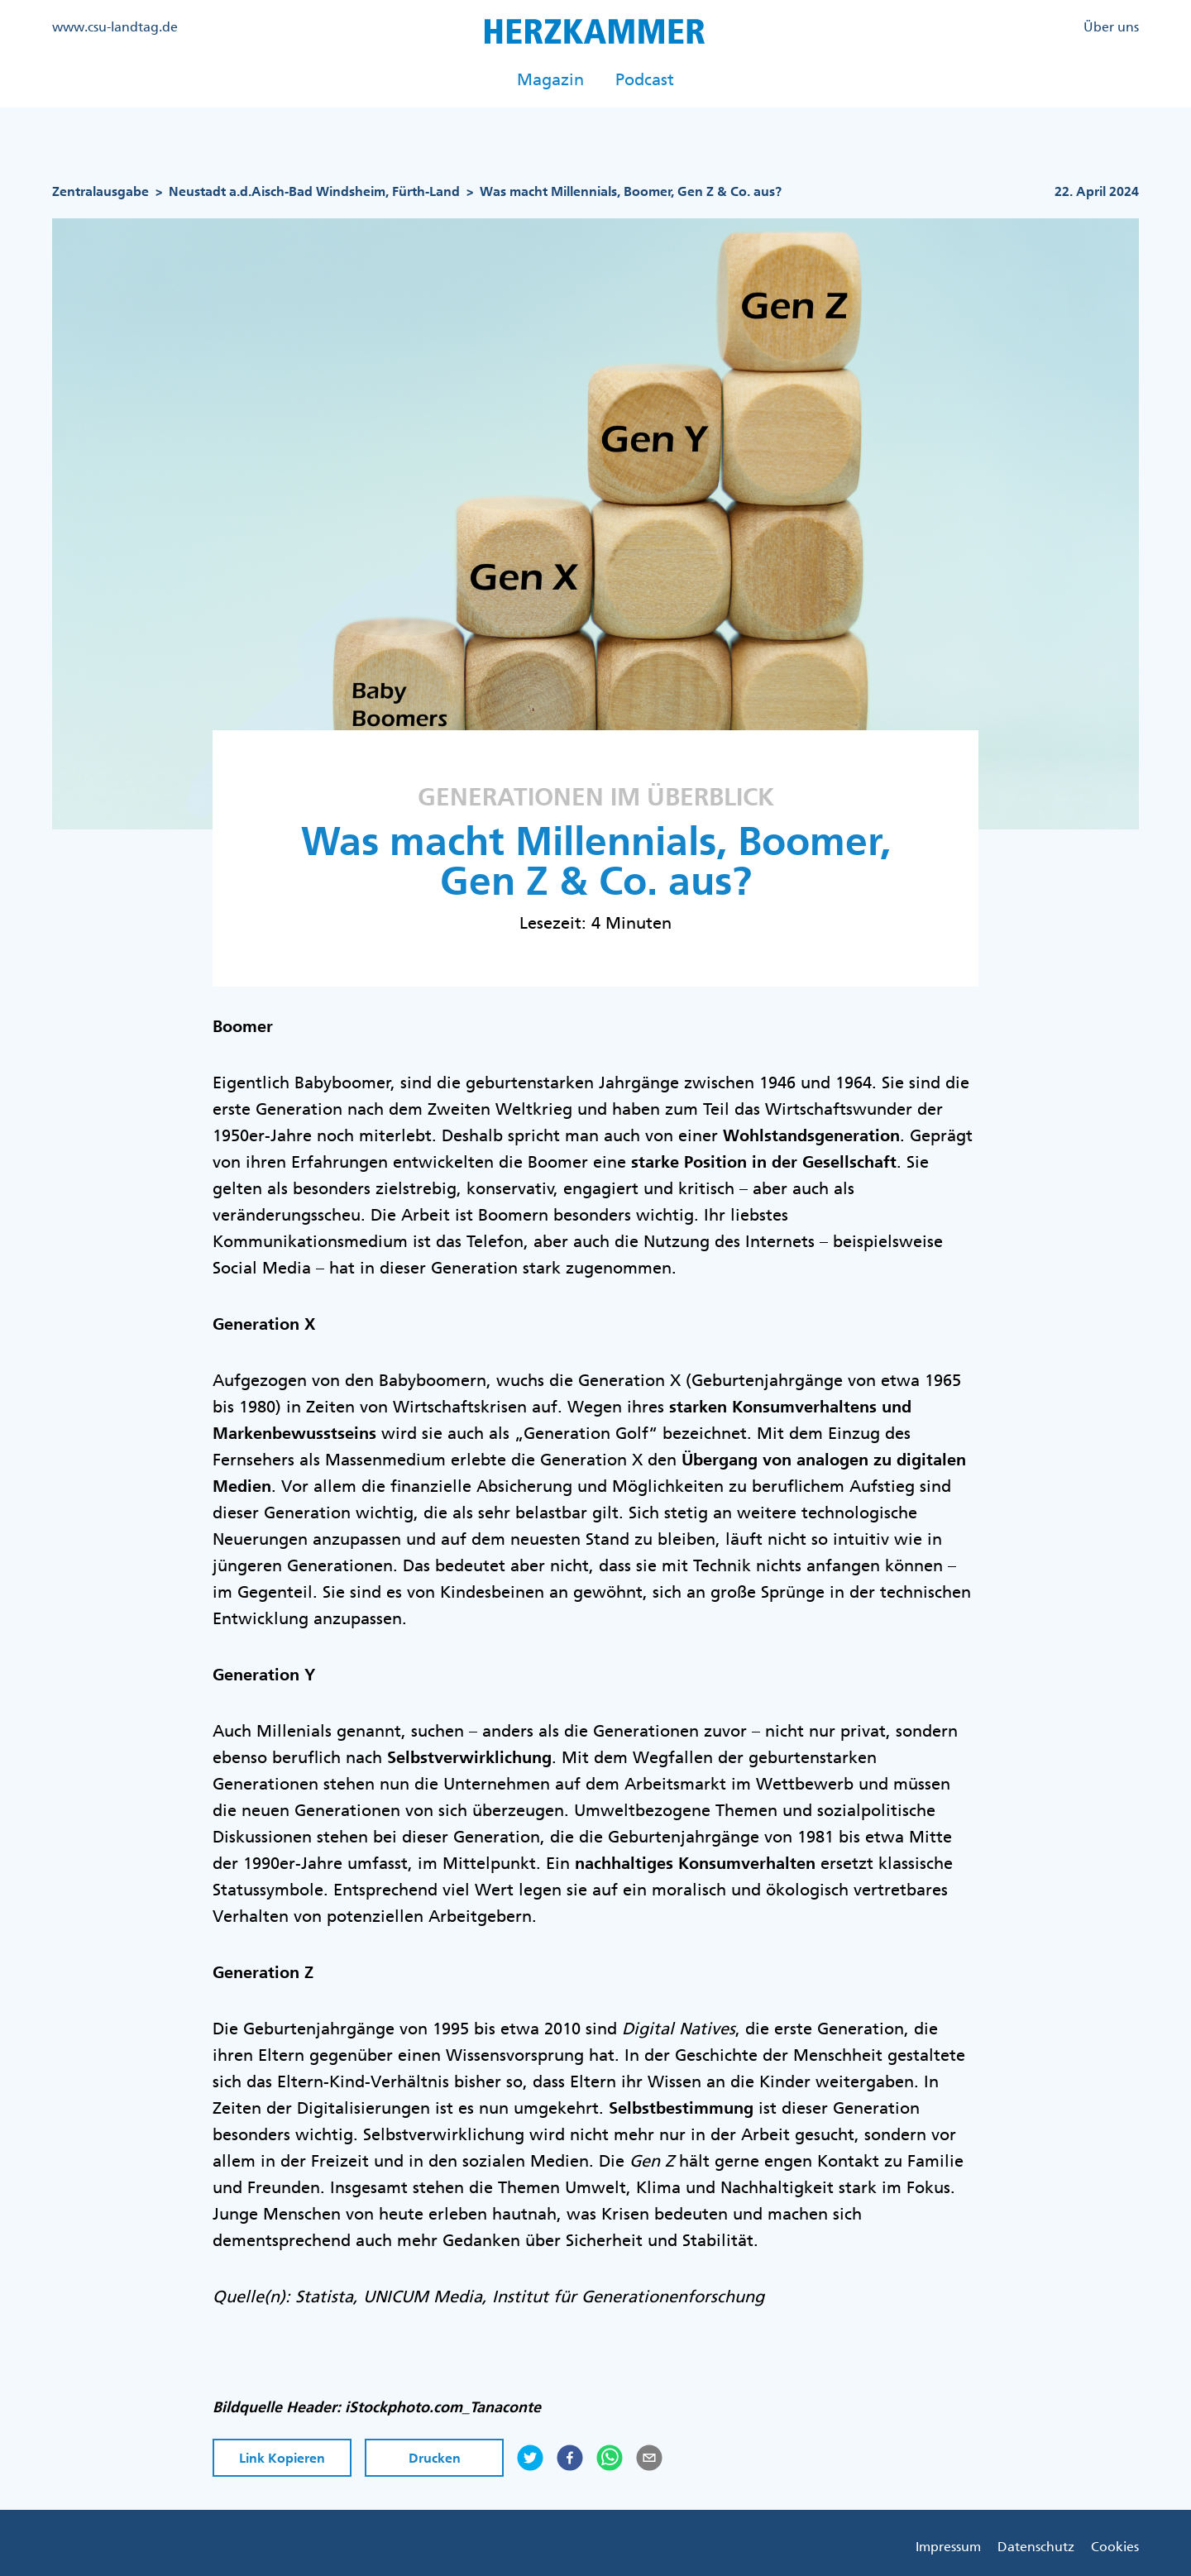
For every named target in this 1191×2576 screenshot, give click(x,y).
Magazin (550, 79)
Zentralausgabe (100, 191)
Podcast (644, 79)
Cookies (1115, 2546)
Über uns (1111, 26)
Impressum (948, 2546)
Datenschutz (1035, 2546)
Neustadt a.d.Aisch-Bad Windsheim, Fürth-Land (314, 191)
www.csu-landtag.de (115, 26)
